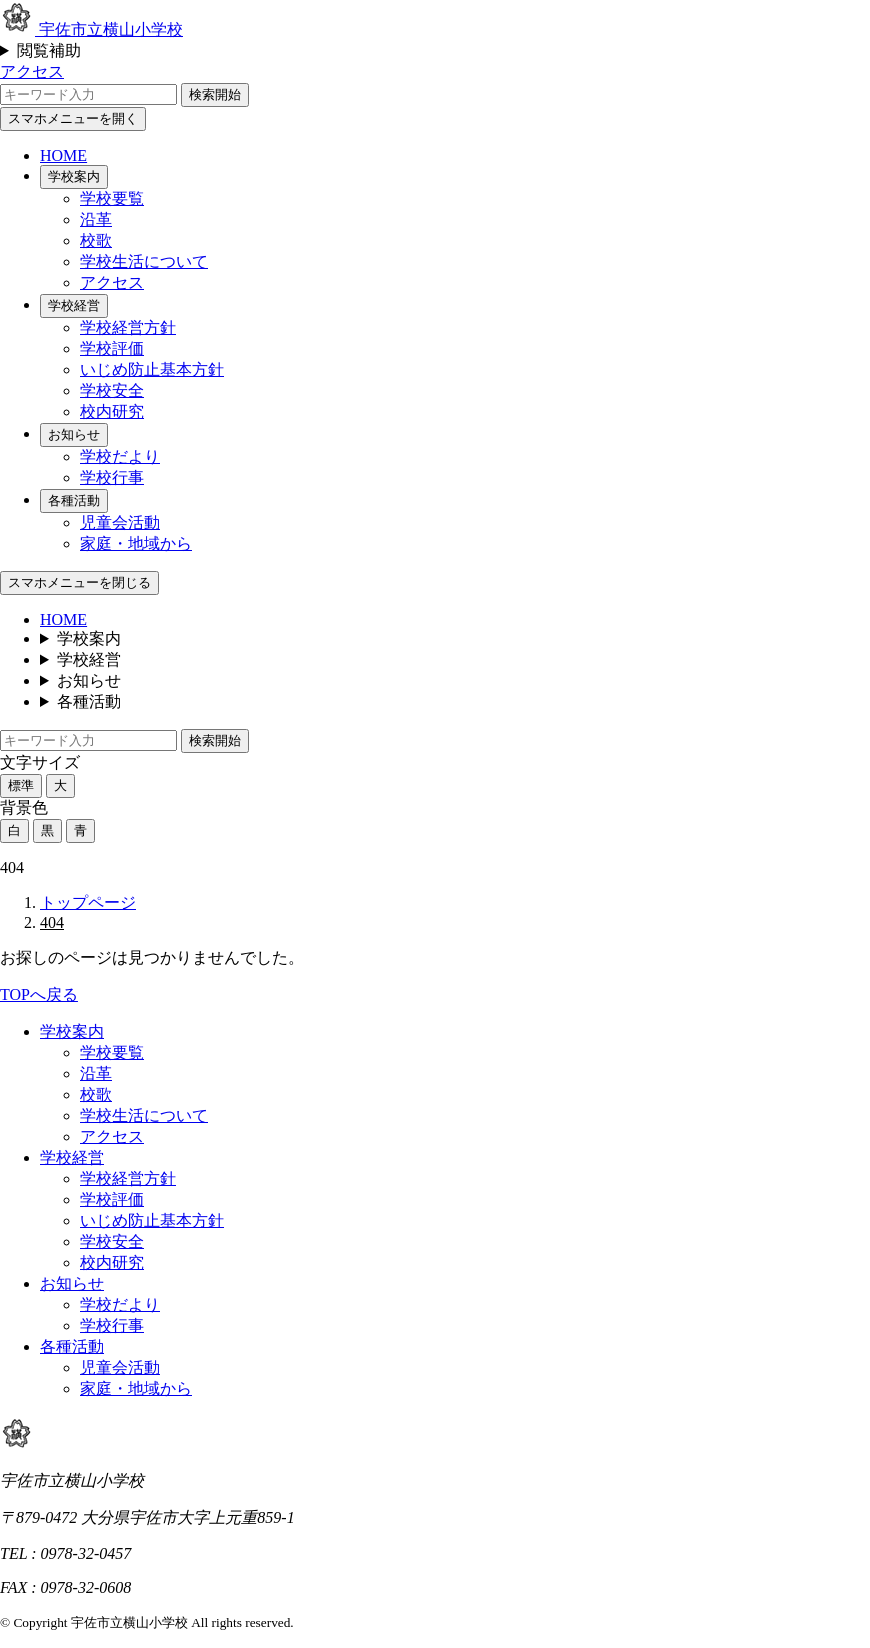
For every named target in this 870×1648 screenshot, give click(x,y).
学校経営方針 (128, 327)
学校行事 (112, 477)
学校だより (120, 456)
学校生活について (144, 261)
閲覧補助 (49, 50)
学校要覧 (112, 198)
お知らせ (74, 434)
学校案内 (74, 176)
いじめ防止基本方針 (152, 369)
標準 (21, 785)
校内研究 (112, 411)
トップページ (88, 902)
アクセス (32, 71)
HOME (63, 155)
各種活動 (74, 500)
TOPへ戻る (39, 994)
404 (52, 922)
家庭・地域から (136, 543)
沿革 (96, 219)
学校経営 (74, 305)
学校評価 (112, 348)
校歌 (96, 240)
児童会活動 (120, 522)
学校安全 (112, 390)
